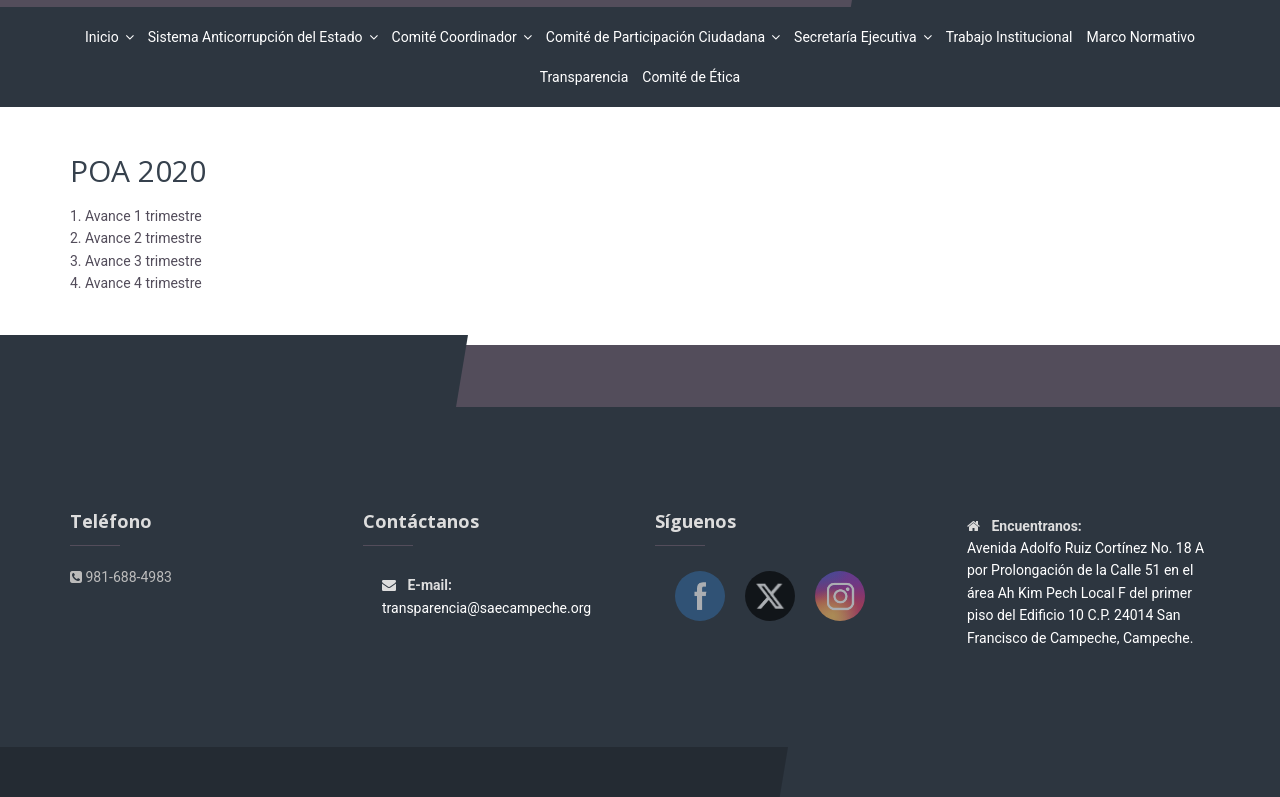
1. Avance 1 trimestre (136, 216)
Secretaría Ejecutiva (858, 37)
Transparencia (584, 77)
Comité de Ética (691, 77)
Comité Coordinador (457, 37)
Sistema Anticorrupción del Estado (258, 37)
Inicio (105, 37)
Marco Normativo (1140, 37)
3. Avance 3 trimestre (136, 261)
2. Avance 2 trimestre (136, 238)
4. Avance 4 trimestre (136, 283)
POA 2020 (138, 170)
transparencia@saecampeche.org (486, 608)
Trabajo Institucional (1009, 37)
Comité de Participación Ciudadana (658, 37)
